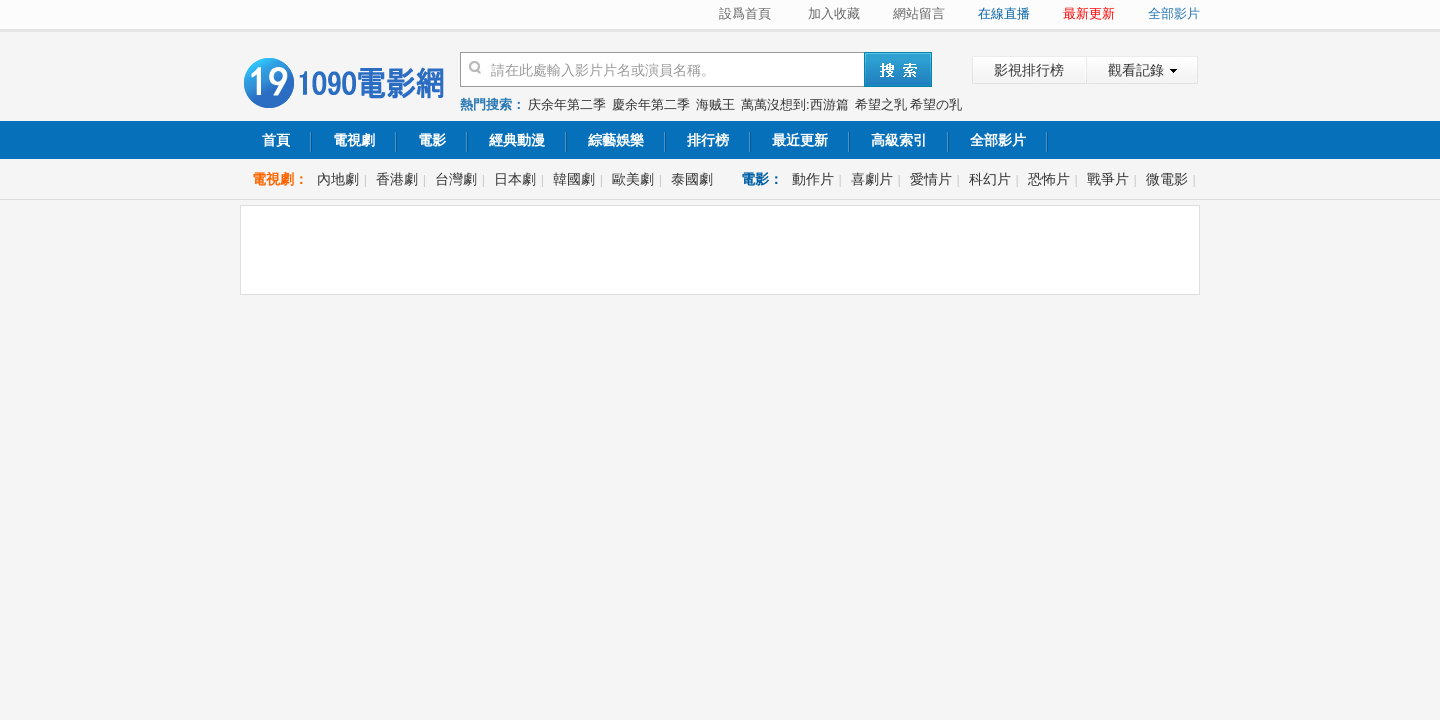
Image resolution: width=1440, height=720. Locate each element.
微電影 (1167, 179)
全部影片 (1174, 13)
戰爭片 (1108, 179)
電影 (432, 140)
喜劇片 (872, 179)
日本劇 (515, 179)
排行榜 (708, 140)
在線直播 (1004, 13)
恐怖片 (1049, 179)
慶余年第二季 (651, 104)
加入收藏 (834, 13)
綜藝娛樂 (616, 140)
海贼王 (715, 104)
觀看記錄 (1136, 70)
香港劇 (397, 179)
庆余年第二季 (567, 104)
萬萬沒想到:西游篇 (795, 104)
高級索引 (899, 140)
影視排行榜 (1029, 70)
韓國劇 (574, 179)
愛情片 (931, 179)
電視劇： (280, 179)
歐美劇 (633, 179)
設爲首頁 (745, 13)
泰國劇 (692, 179)
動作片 (813, 179)
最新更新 (1089, 13)
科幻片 (990, 179)
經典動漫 (517, 140)
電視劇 (354, 140)
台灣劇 (456, 179)
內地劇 (338, 179)
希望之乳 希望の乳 (909, 104)
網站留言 (919, 13)
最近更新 (800, 140)
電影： (762, 179)
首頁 (276, 140)
